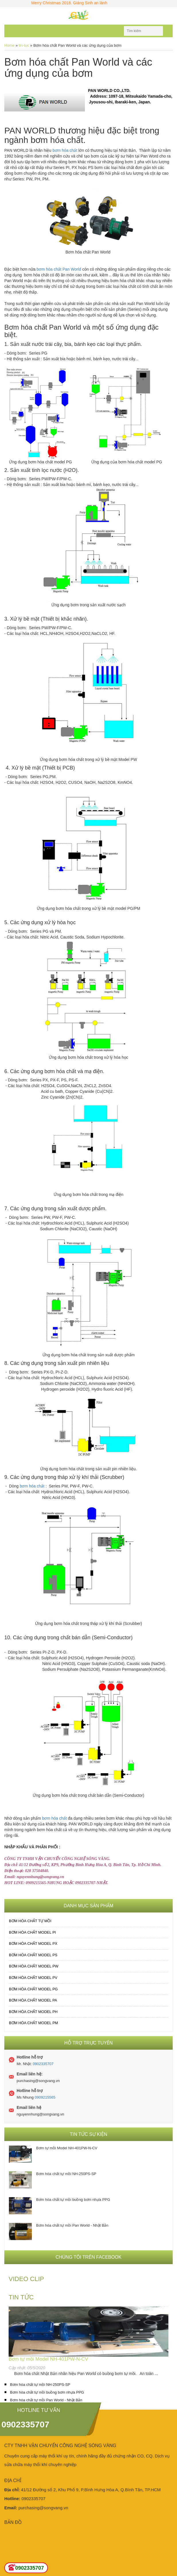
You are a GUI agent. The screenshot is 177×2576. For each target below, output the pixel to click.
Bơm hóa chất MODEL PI (32, 1932)
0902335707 (43, 2064)
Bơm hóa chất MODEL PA (33, 2000)
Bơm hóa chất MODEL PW (34, 1966)
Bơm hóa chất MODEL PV (33, 1977)
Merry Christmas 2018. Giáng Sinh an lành (77, 3)
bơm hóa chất (64, 150)
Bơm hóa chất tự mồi (30, 1921)
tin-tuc (24, 45)
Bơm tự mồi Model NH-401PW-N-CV (66, 2148)
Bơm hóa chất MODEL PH (33, 2012)
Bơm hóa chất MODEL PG (33, 1989)
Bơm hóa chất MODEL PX (33, 1943)
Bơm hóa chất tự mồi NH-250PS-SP (66, 2174)
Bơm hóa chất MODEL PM (33, 2023)
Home (9, 45)
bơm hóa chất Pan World (59, 269)
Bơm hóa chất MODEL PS (33, 1955)
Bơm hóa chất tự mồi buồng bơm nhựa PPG (73, 2199)
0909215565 (45, 2097)
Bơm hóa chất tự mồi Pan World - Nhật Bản (72, 2225)
